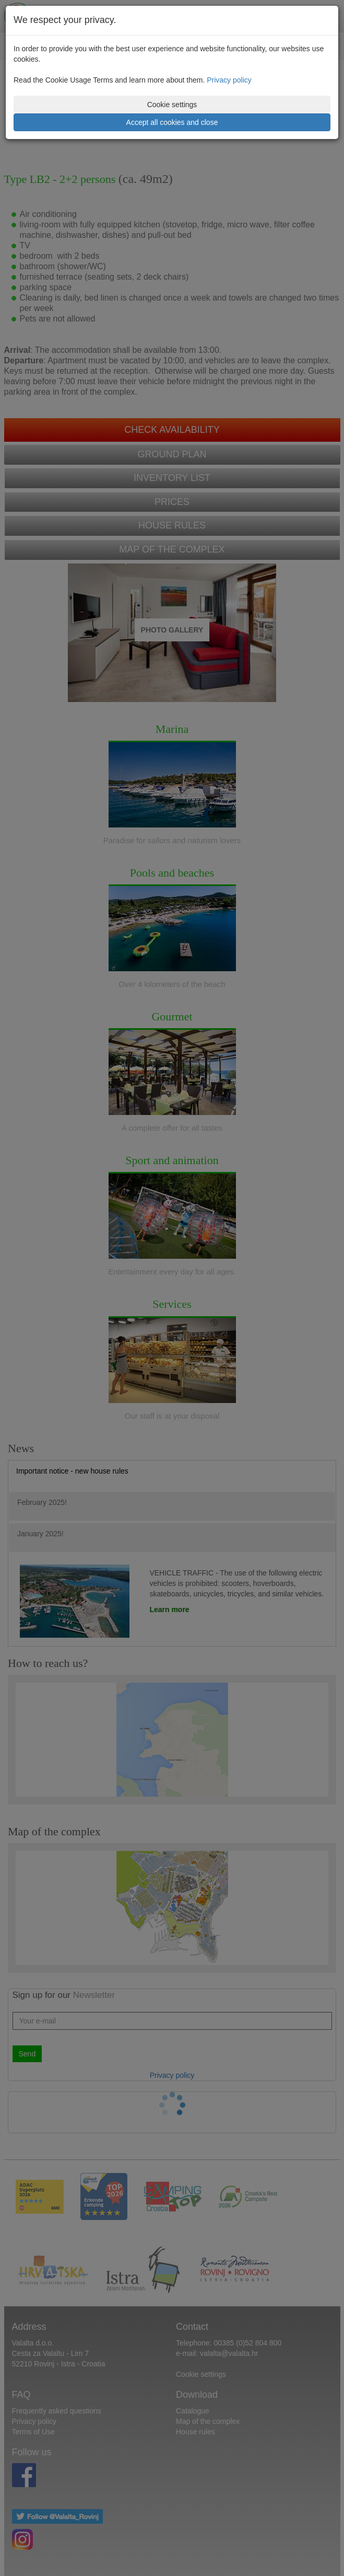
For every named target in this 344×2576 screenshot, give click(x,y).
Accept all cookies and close (172, 122)
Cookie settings (172, 104)
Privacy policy (229, 80)
